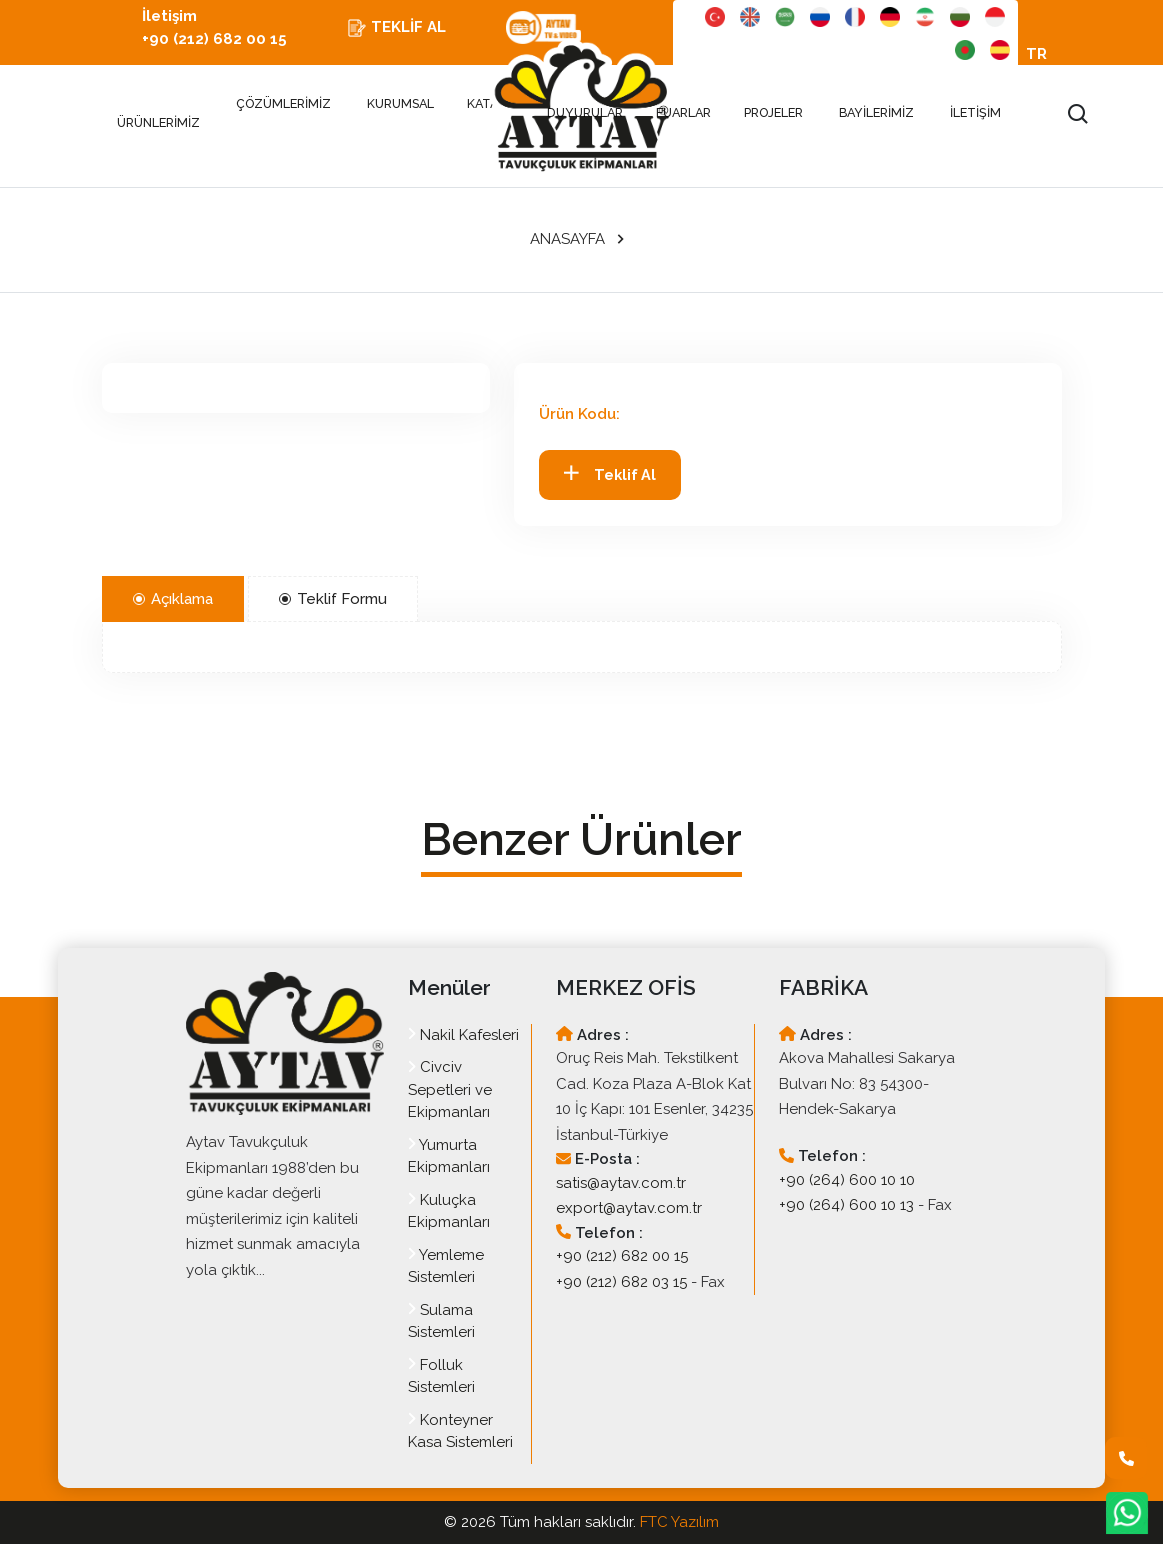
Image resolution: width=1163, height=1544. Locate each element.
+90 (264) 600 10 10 (847, 1180)
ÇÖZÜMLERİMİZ (283, 103)
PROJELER (775, 112)
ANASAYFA (567, 239)
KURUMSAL (400, 103)
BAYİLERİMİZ (876, 112)
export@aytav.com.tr (629, 1208)
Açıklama (173, 599)
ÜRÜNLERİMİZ (158, 113)
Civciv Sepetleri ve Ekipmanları (450, 1089)
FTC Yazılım (679, 1522)
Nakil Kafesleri (463, 1035)
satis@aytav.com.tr (621, 1183)
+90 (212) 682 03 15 (621, 1282)
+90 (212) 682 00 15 (622, 1256)
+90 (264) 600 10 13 (846, 1205)
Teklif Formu (333, 599)
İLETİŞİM (975, 112)
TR (1036, 54)
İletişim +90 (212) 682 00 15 (214, 27)
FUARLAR (685, 112)
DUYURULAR (585, 112)
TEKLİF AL (396, 28)
